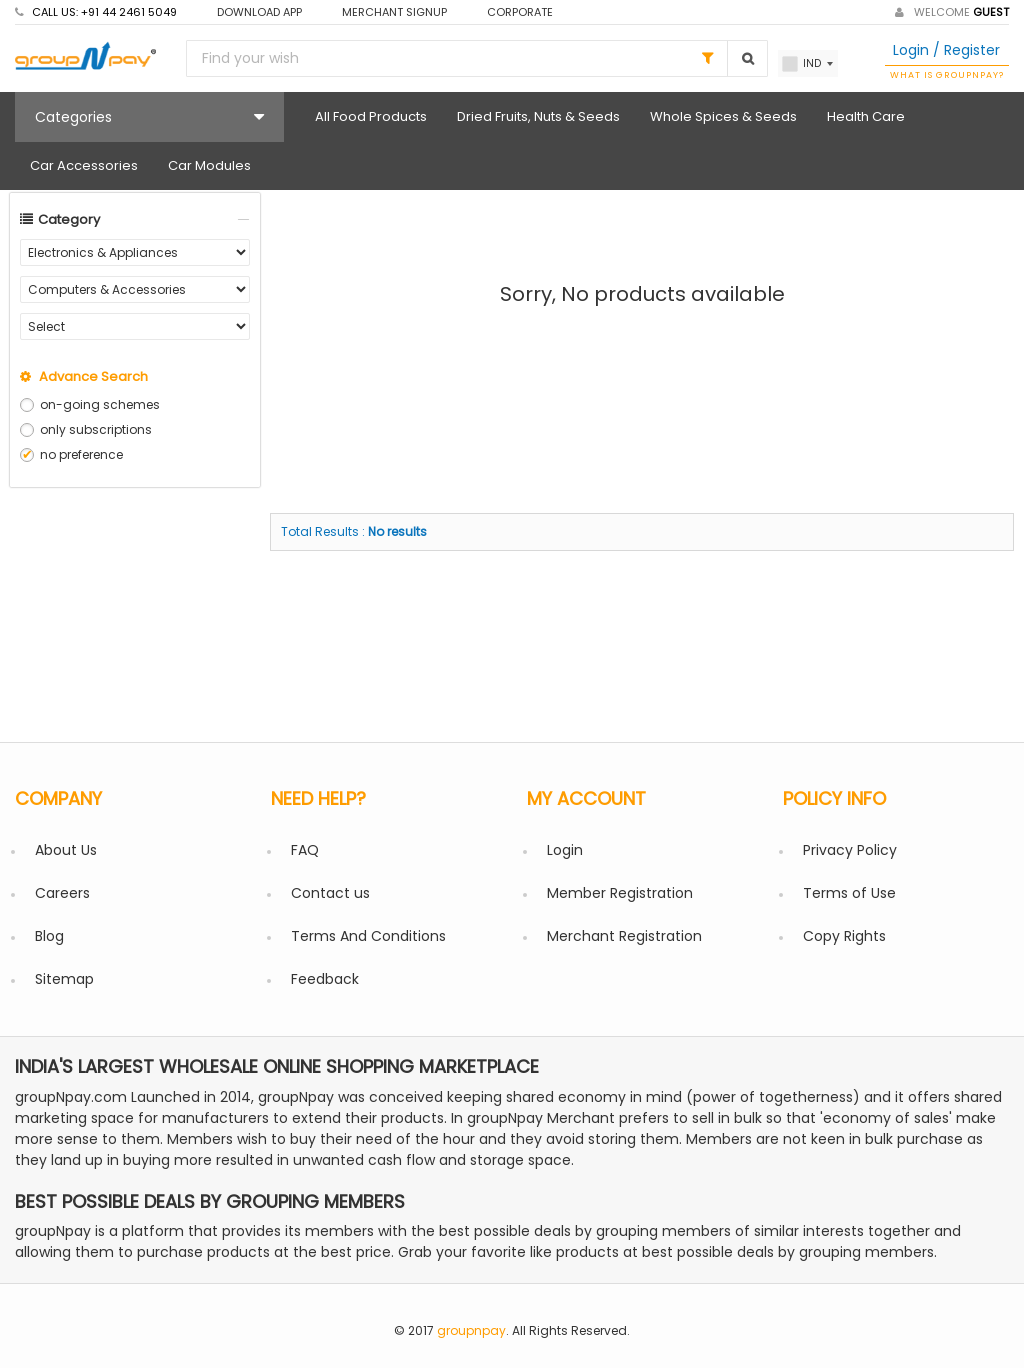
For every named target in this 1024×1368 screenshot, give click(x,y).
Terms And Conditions (368, 936)
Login (565, 850)
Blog (49, 936)
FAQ (305, 850)
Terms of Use (849, 893)
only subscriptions (96, 429)
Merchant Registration (624, 936)
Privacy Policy (850, 850)
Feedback (325, 979)
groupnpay (471, 1330)
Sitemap (64, 979)
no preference (81, 454)
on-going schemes (100, 404)
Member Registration (620, 893)
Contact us (330, 893)
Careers (62, 893)
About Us (66, 850)
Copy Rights (844, 936)
